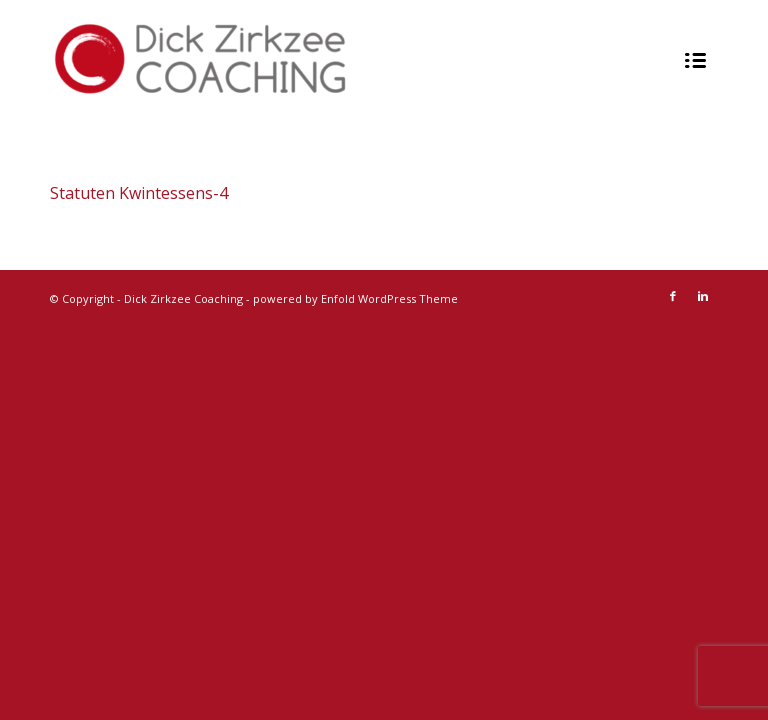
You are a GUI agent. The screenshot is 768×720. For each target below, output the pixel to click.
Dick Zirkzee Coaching (183, 298)
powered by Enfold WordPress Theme (355, 298)
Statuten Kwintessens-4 (139, 193)
